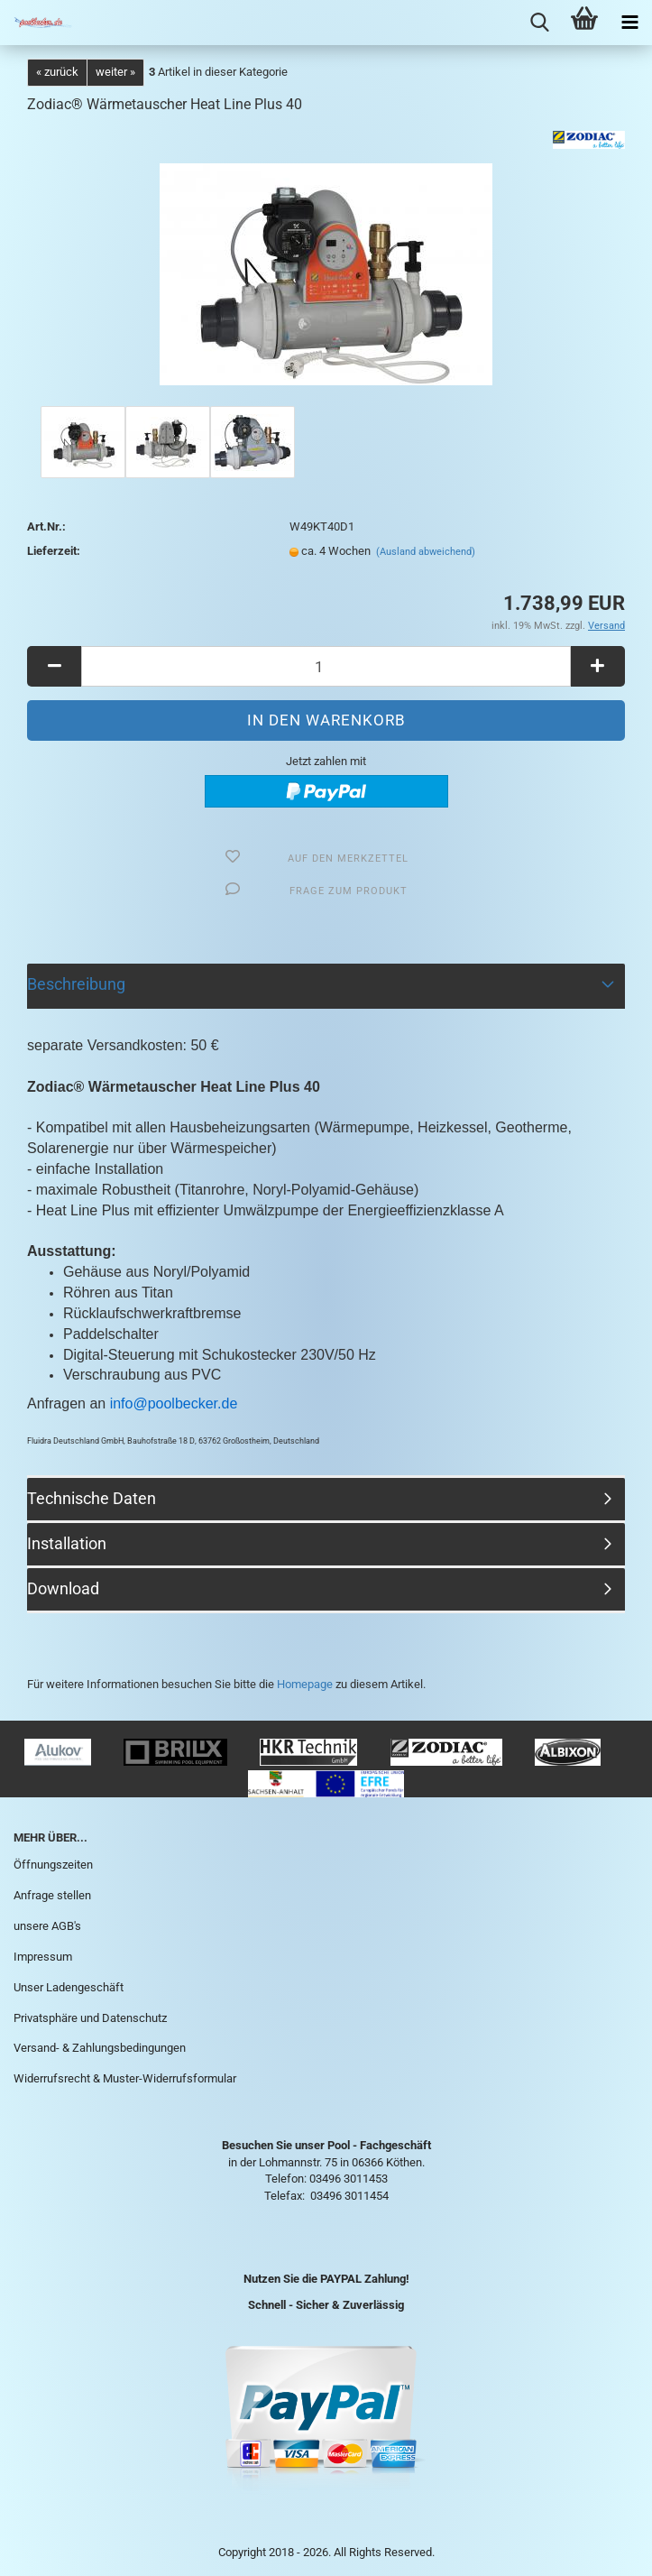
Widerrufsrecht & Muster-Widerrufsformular (125, 2078)
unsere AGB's (47, 1926)
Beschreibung (76, 983)
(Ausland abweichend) (425, 552)
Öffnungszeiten (53, 1864)
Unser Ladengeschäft (69, 1987)
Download (63, 1588)
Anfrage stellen (52, 1895)
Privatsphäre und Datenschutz (90, 2018)
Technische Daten (91, 1498)
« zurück (57, 71)
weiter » (115, 71)
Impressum (43, 1956)
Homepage (305, 1684)
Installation (66, 1543)
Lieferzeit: (53, 551)
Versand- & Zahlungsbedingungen (100, 2047)
